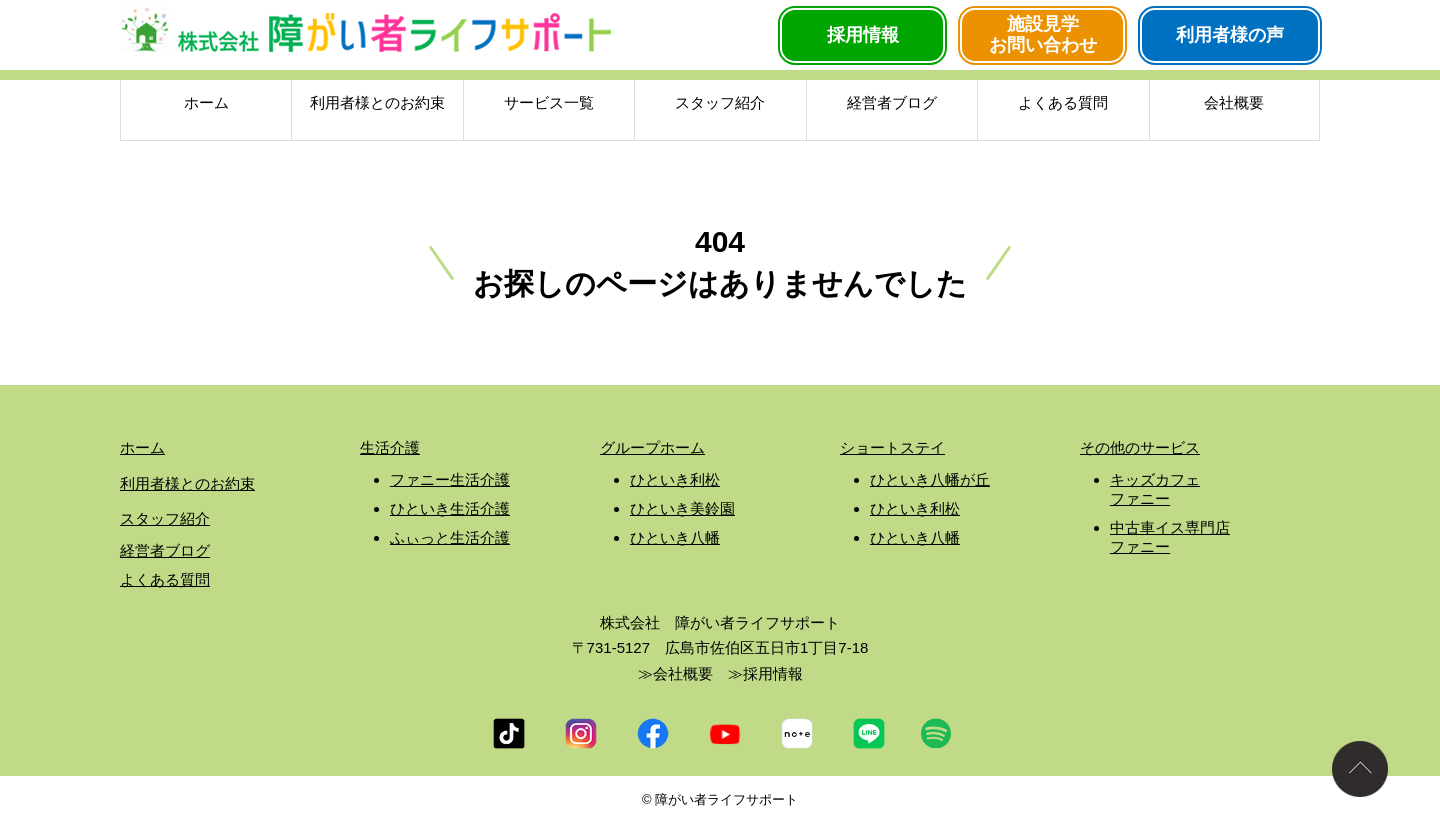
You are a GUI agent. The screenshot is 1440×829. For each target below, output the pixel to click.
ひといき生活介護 (450, 508)
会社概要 (1234, 106)
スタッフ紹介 (720, 106)
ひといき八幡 (675, 537)
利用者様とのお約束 (377, 106)
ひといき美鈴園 (682, 508)
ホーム (206, 106)
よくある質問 (1063, 106)
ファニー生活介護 (450, 479)
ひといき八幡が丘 (930, 479)
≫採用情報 (765, 673)
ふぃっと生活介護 (450, 537)
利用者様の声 (1230, 35)
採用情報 (863, 35)
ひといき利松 (675, 479)
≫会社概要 (675, 673)
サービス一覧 (549, 106)
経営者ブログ (892, 106)
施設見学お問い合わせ (1043, 35)
